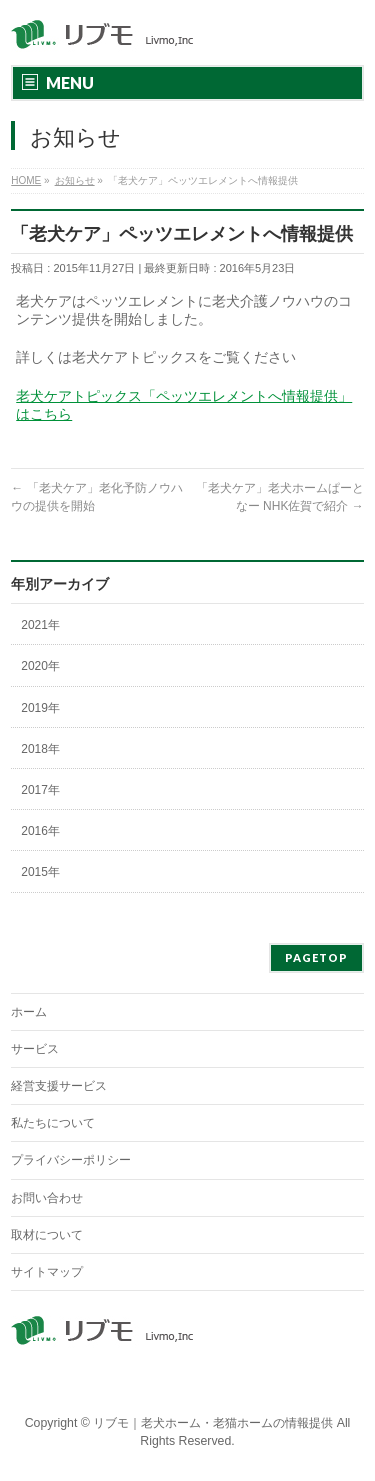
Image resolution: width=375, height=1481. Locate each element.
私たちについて (53, 1123)
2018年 (40, 749)
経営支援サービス (59, 1086)
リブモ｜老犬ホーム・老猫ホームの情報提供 (213, 1423)
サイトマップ (47, 1272)
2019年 (40, 708)
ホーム (29, 1012)
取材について (47, 1235)
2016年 (40, 831)
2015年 (40, 872)
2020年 (40, 666)
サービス (35, 1049)
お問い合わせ (47, 1198)
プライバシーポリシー (71, 1160)
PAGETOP (316, 957)
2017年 (40, 790)
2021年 (40, 625)
